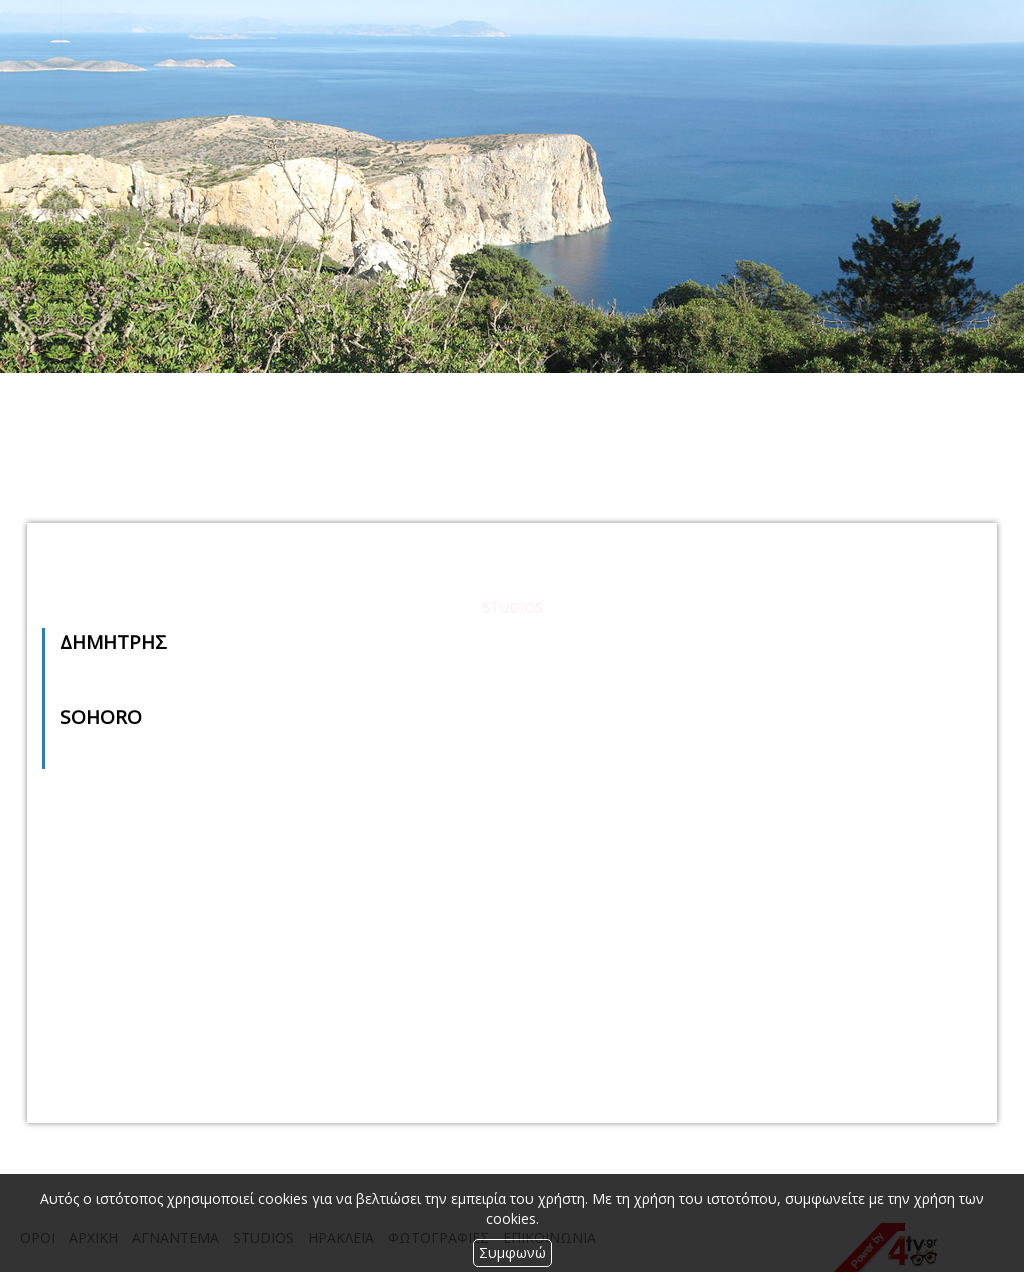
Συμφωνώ (512, 1252)
